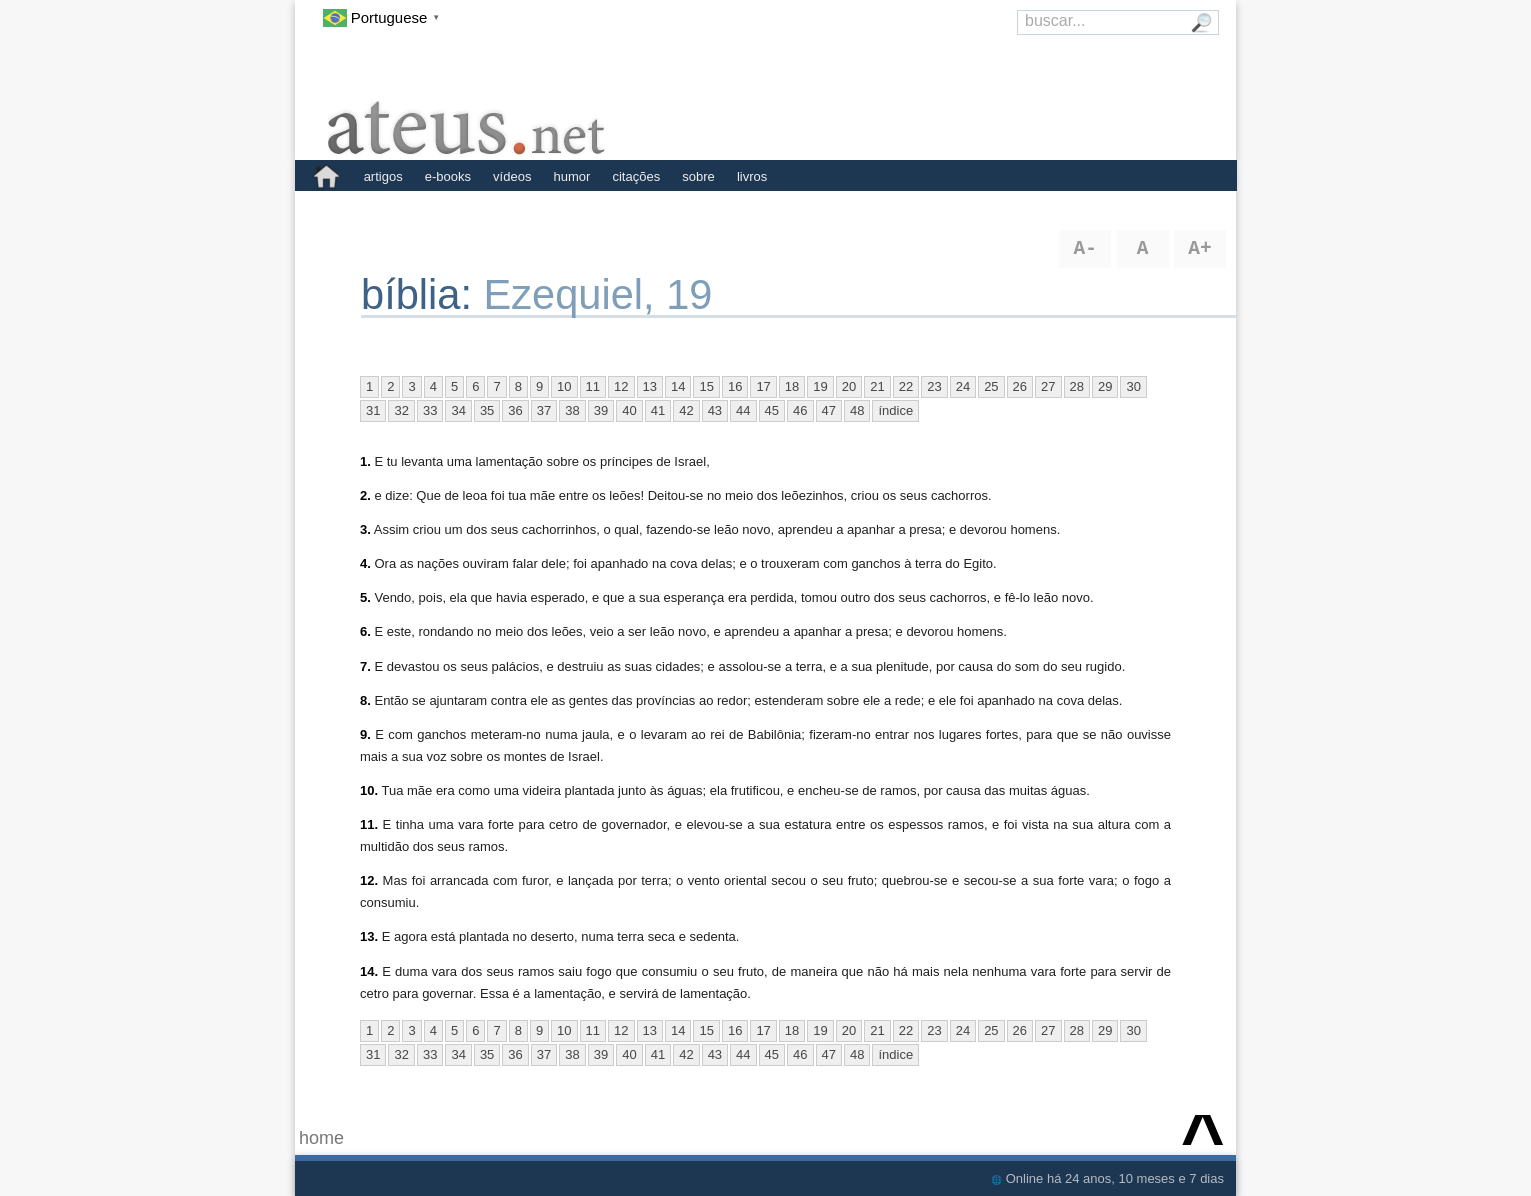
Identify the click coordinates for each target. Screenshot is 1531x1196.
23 (934, 386)
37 (544, 410)
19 (820, 386)
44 (743, 410)
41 (658, 410)
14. (369, 971)
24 (963, 386)
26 (1020, 386)
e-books (448, 176)
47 (829, 410)
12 (621, 386)
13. (369, 936)
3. (365, 529)
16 (735, 386)
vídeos (512, 176)
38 (572, 410)
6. (365, 631)
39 (601, 410)
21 (877, 386)
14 (678, 386)
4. (365, 563)
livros (752, 176)
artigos (383, 176)
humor (572, 176)
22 (906, 386)
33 (430, 410)
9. (365, 734)
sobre (698, 176)
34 (458, 410)
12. (369, 880)
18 (792, 386)
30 (1133, 386)
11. (369, 824)
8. (365, 700)
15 (706, 386)
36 (515, 410)
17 (763, 386)
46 (800, 410)
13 (650, 386)
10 (564, 386)
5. (365, 597)
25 (991, 386)
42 (686, 410)
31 (373, 410)
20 (849, 386)
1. (365, 461)
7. (365, 666)
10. (369, 790)
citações (636, 176)
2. (365, 495)
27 (1048, 386)
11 (593, 386)
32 (401, 410)
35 (487, 410)
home (321, 1138)
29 (1105, 386)
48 (857, 410)
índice (895, 410)
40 (629, 410)
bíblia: (422, 294)
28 (1077, 386)
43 (715, 410)
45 (772, 410)
